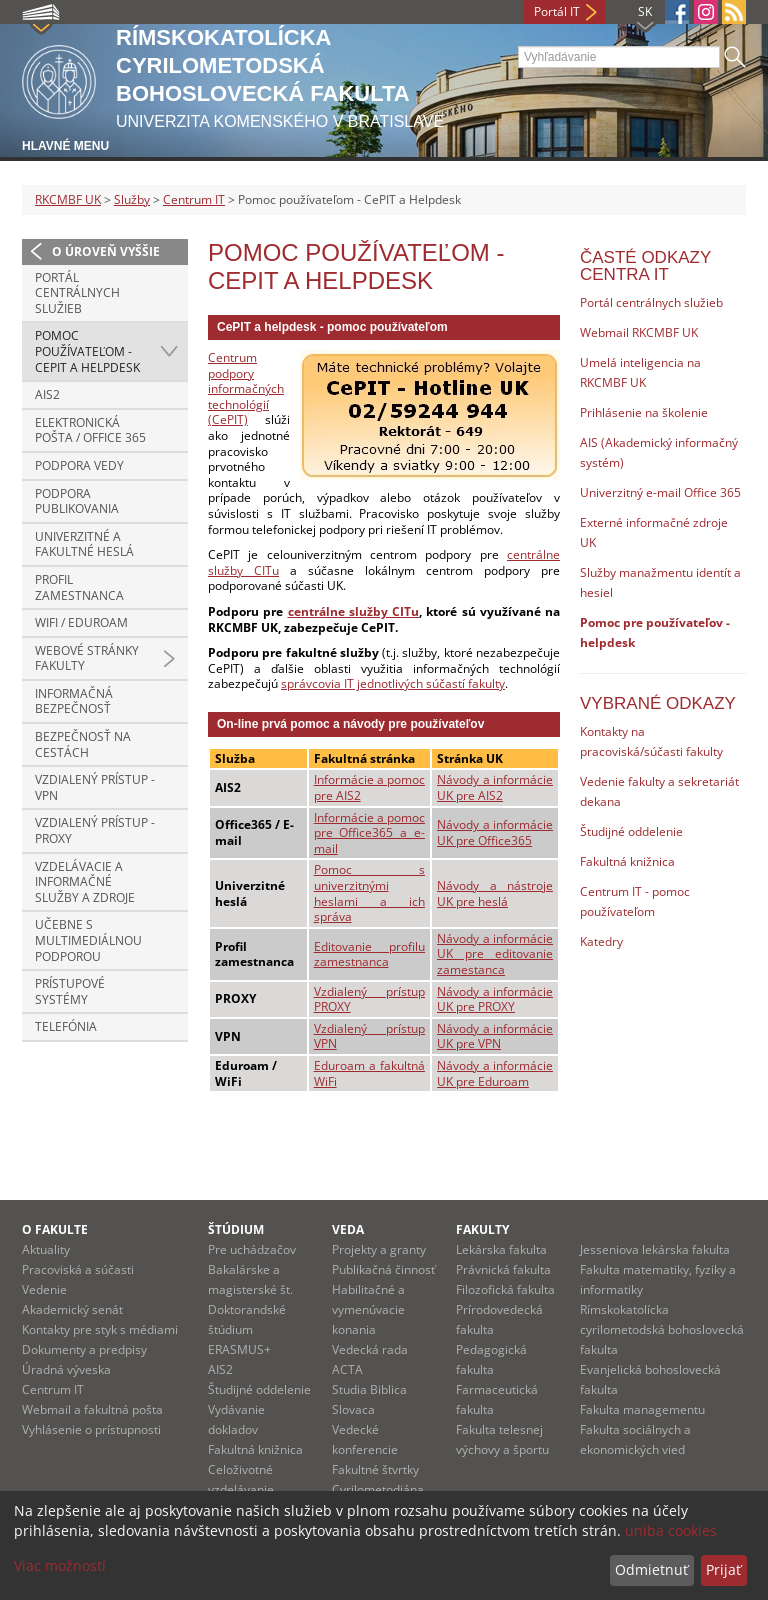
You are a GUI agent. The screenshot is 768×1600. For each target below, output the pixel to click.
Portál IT (557, 11)
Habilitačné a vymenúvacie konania (368, 1309)
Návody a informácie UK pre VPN (495, 1036)
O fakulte (55, 1229)
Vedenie (44, 1289)
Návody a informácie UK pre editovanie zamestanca (495, 954)
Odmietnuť (651, 1569)
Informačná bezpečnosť (74, 701)
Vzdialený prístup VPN (369, 1036)
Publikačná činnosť (383, 1269)
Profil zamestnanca (79, 587)
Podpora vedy (79, 465)
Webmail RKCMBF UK (639, 332)
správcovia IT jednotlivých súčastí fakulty (393, 683)
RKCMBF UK (68, 199)
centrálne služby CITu (354, 611)
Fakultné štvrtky (375, 1469)
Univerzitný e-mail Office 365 (660, 492)
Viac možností (60, 1565)
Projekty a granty (379, 1249)
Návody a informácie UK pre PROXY (495, 999)
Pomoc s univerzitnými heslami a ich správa (369, 893)
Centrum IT (194, 199)
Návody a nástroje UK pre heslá (495, 893)
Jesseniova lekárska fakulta (655, 1249)
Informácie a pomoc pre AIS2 (369, 787)
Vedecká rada (370, 1349)
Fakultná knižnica (627, 861)
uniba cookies (671, 1530)
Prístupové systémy (70, 991)
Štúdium (236, 1229)
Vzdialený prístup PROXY (369, 999)
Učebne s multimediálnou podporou (88, 940)
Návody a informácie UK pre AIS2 (495, 787)
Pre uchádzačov (252, 1249)
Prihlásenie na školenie (644, 412)
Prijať (723, 1569)
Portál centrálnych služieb (77, 293)
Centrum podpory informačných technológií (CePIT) (246, 388)
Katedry (601, 941)
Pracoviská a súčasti (78, 1269)
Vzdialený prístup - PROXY (95, 830)
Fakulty (482, 1229)
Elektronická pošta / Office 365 (90, 430)
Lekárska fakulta (501, 1249)
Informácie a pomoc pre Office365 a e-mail (369, 833)
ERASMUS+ (239, 1349)
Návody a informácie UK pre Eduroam (495, 1073)
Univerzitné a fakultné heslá (84, 544)
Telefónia (66, 1026)
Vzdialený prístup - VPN (95, 787)
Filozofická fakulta (505, 1289)
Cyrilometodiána (378, 1489)
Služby (132, 199)
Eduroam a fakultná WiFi (369, 1073)
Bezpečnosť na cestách (83, 744)
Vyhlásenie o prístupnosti (91, 1429)
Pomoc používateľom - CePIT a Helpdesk (87, 351)
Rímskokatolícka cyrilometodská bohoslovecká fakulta (662, 1329)
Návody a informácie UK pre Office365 (495, 832)
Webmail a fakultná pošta (92, 1409)
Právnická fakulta (503, 1269)
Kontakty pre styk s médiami (100, 1329)
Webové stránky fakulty (87, 658)
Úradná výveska (66, 1369)
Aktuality (46, 1249)
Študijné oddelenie (631, 831)
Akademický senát (72, 1309)
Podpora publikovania (77, 501)
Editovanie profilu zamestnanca (369, 954)
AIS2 (47, 394)
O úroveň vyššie (106, 251)
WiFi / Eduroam (81, 622)
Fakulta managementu (642, 1409)
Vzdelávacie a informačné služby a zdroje (85, 882)
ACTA (347, 1369)
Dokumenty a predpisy (84, 1349)
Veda (348, 1229)
